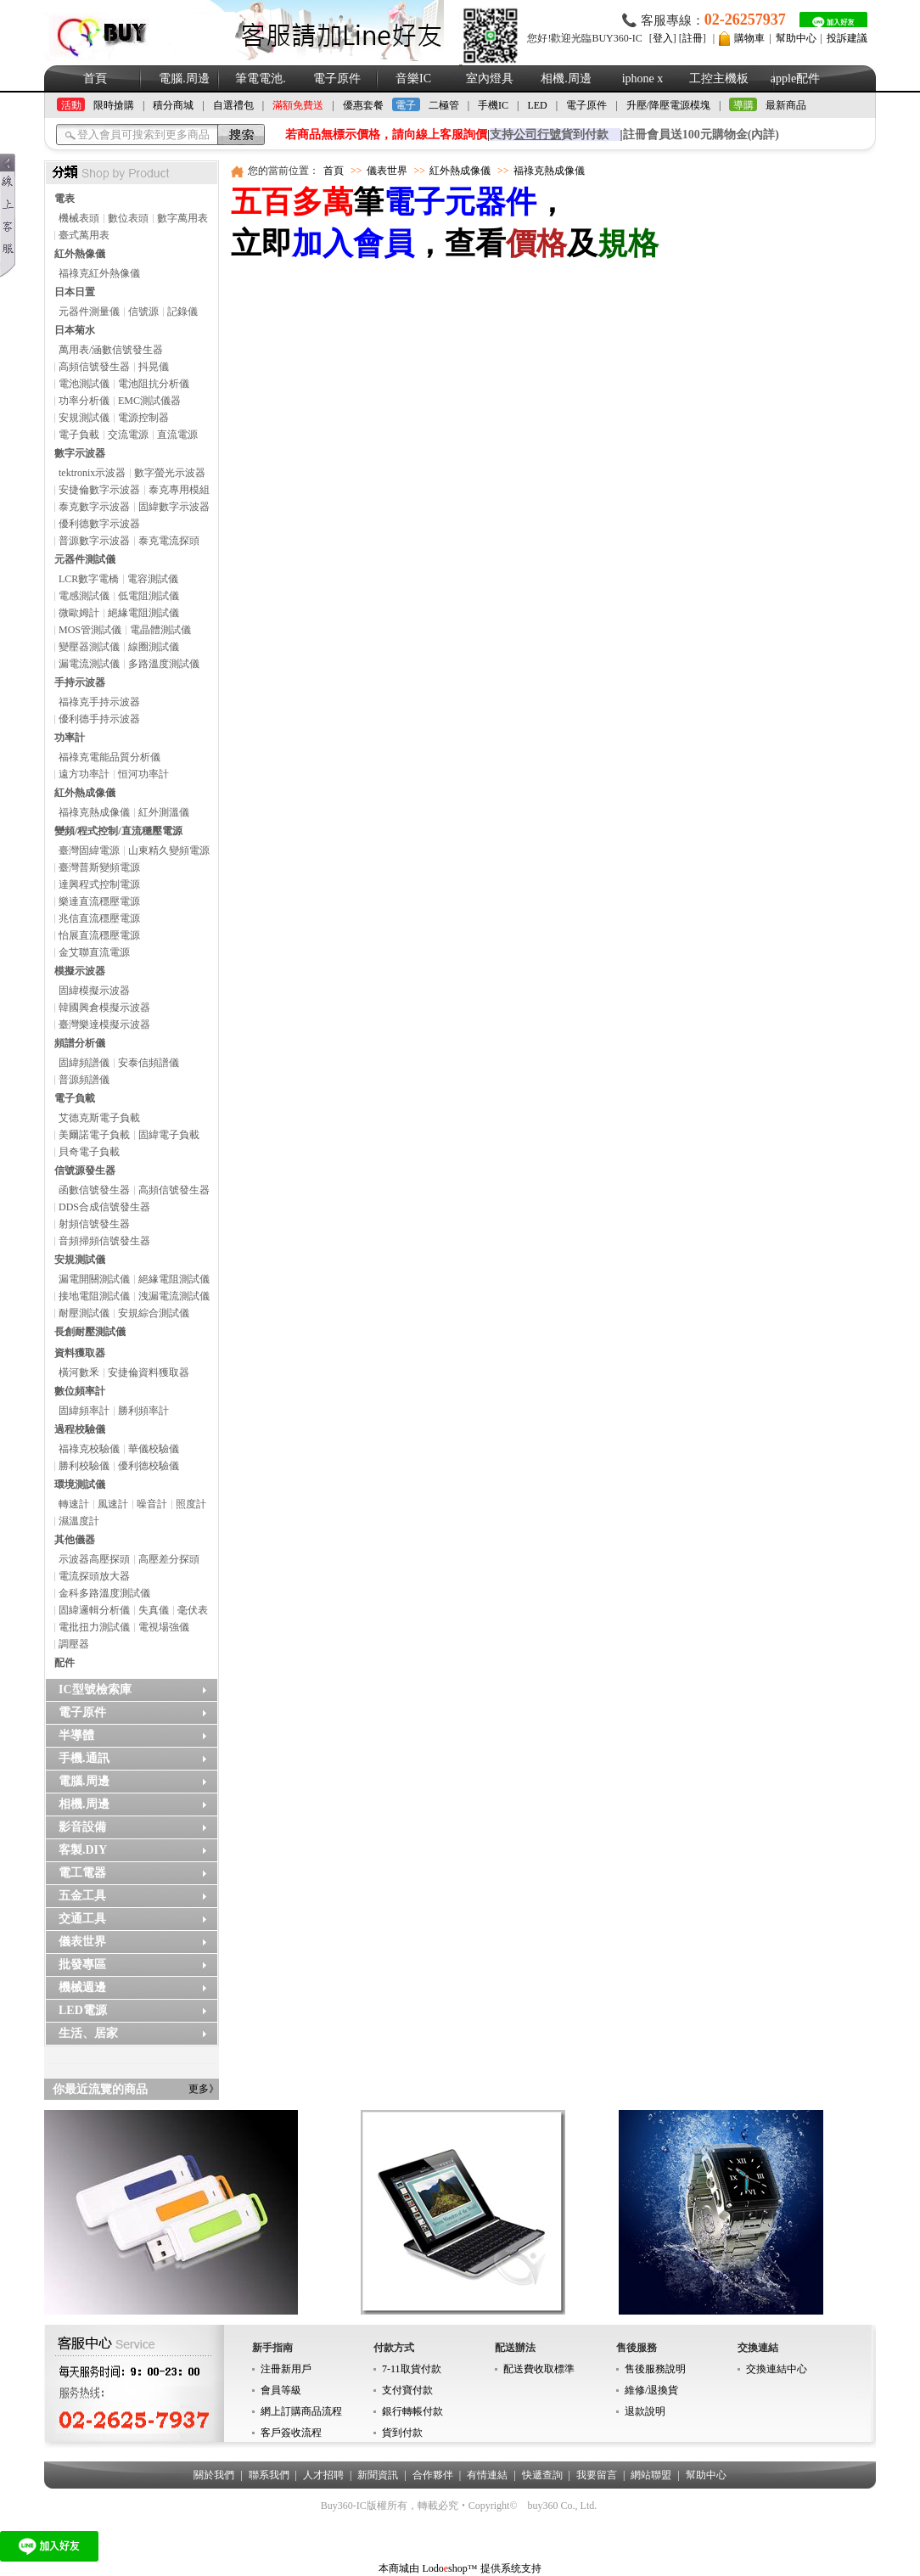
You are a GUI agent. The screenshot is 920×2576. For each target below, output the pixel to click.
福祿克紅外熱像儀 (99, 273)
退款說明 (645, 2411)
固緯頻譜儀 (84, 1063)
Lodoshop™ (449, 2568)
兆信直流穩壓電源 (99, 918)
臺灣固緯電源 (89, 850)
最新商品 (786, 105)
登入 (663, 38)
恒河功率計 (143, 774)
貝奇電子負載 (89, 1152)
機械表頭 (79, 218)
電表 (64, 199)
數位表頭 (128, 218)
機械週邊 (82, 1987)
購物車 (749, 38)
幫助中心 (796, 38)
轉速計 (74, 1504)
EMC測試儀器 (149, 401)
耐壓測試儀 (84, 1313)
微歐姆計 (79, 613)
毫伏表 (192, 1610)
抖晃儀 (153, 367)
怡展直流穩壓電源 (99, 935)
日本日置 (74, 292)
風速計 (113, 1504)
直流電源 (177, 435)
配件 (64, 1663)
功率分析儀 (84, 401)
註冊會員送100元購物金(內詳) (701, 134)
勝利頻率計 (143, 1411)
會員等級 (281, 2390)
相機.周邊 (566, 78)
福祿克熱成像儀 (94, 812)
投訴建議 (847, 38)
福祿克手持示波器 (99, 702)
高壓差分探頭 (168, 1559)
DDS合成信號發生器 (104, 1207)
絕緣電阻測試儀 (143, 613)
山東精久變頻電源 (169, 850)
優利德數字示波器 (99, 524)
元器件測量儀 (89, 311)
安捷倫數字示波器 (99, 490)
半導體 (76, 1735)
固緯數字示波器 (174, 507)
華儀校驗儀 (153, 1449)
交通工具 (82, 1918)
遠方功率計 (84, 774)
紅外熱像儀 (79, 254)
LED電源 (83, 2010)
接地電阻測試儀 (94, 1296)
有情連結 (487, 2475)
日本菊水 (74, 330)
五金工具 (82, 1895)
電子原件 (337, 78)
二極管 (444, 105)
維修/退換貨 (651, 2390)
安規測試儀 (84, 418)
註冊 (692, 38)
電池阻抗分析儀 (153, 384)
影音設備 (82, 1827)
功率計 (69, 738)
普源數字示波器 (94, 541)
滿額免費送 (297, 105)
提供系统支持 (510, 2568)
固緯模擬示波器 (94, 990)
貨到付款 (402, 2433)
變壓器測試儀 (89, 647)
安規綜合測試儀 (153, 1313)
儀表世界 (82, 1941)
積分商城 (173, 105)
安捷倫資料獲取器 (148, 1372)
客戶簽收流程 (291, 2433)
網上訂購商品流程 (301, 2411)
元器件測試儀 (84, 559)
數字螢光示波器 (169, 473)
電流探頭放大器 (94, 1576)
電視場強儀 (163, 1627)
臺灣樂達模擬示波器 (104, 1024)
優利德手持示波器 (99, 719)
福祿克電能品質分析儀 (109, 757)
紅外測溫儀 (163, 812)
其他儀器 (74, 1540)
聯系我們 (269, 2475)
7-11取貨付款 (411, 2369)
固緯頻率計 (84, 1411)
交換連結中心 (776, 2369)
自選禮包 (233, 105)
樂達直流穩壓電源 (99, 901)
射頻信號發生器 (94, 1224)
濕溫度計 (79, 1521)
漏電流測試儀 (89, 664)
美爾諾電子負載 (94, 1135)
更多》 (203, 2089)
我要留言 (596, 2475)
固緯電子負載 (168, 1135)
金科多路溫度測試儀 (104, 1593)
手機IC (493, 105)
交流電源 (128, 435)
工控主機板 (719, 78)
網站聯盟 (651, 2475)
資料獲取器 (79, 1353)
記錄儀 (182, 311)
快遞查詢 (542, 2475)
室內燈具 (489, 78)
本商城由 (399, 2568)
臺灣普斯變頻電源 (99, 867)
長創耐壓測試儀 (90, 1332)
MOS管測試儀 (90, 630)
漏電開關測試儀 (94, 1279)
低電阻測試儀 (148, 596)
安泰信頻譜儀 (148, 1063)
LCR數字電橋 (89, 579)
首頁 (95, 78)
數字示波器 (79, 453)
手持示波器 (79, 682)
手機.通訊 (84, 1758)
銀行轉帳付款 (412, 2411)
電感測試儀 (84, 596)
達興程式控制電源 (99, 884)
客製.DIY (83, 1850)
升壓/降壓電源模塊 (668, 105)
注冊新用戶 (286, 2369)
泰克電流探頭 (168, 541)
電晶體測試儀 (160, 630)
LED (537, 105)
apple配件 (795, 78)
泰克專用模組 (179, 490)
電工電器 (82, 1872)
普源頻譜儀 (84, 1080)
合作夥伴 (432, 2475)
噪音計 (152, 1504)
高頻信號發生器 (94, 367)
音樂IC (413, 78)
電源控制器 (143, 418)
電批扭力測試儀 (94, 1627)
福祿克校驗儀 (89, 1449)
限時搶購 (113, 105)
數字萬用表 (182, 218)
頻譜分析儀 (79, 1043)
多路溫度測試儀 (163, 664)
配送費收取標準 (539, 2369)
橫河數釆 (79, 1372)
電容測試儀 (152, 579)
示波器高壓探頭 (94, 1559)
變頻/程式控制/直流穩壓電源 (118, 831)
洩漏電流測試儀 (174, 1296)
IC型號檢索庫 (95, 1689)
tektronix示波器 (92, 473)
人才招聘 (323, 2475)
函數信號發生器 (94, 1190)
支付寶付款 (407, 2390)
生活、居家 (88, 2033)
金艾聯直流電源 (94, 952)
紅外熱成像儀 (84, 793)
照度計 (191, 1504)
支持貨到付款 (549, 134)
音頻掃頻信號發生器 (104, 1241)
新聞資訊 (377, 2475)
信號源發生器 (84, 1170)
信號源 (143, 311)
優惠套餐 (363, 105)
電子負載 (79, 435)
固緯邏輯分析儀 (94, 1610)
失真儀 (153, 1610)
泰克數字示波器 (94, 507)
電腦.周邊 (184, 78)
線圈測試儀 (153, 647)
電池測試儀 (84, 384)
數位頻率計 (79, 1391)
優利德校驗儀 (148, 1466)
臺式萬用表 (84, 235)
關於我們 (214, 2475)
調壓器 (74, 1644)
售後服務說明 (655, 2369)
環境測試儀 (79, 1484)
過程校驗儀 (79, 1429)
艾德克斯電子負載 (99, 1118)
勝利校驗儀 (84, 1466)
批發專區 (82, 1964)
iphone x (643, 78)
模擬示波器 (79, 971)
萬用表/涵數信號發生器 (111, 350)
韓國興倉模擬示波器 (104, 1007)
